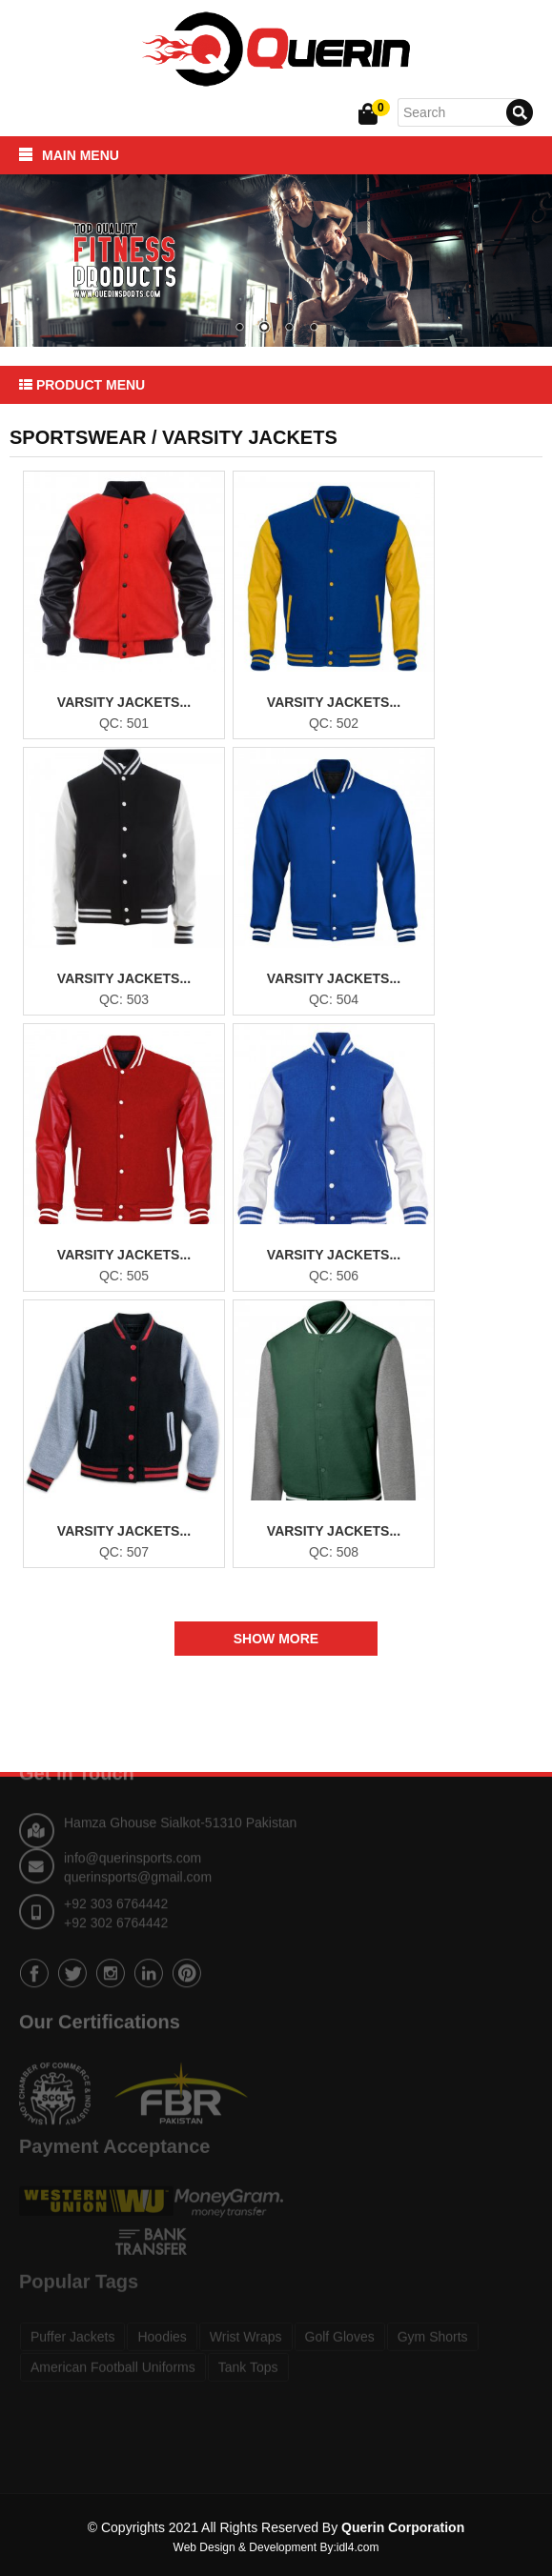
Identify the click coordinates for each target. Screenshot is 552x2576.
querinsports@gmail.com (138, 1854)
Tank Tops (248, 2351)
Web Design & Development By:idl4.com (276, 2547)
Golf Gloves (340, 2320)
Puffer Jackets (72, 2320)
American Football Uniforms (113, 2351)
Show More (276, 1638)
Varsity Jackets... (124, 702)
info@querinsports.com (132, 1834)
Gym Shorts (433, 2320)
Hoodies (161, 2320)
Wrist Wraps (246, 2320)
